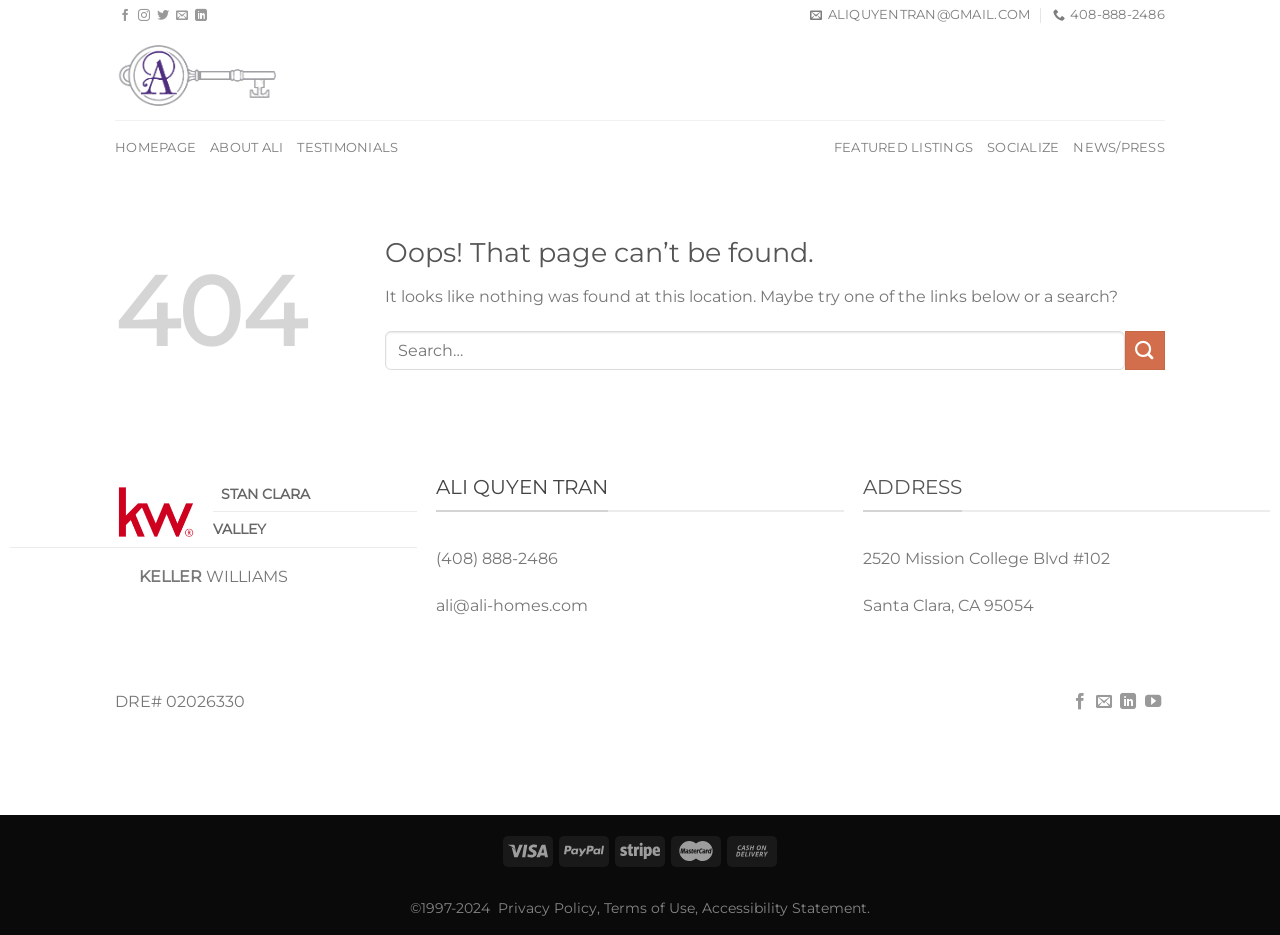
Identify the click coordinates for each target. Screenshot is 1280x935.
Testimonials (347, 147)
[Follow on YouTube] (1153, 702)
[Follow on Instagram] (144, 16)
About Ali (246, 147)
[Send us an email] (182, 16)
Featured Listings (903, 147)
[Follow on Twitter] (163, 16)
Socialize (1023, 147)
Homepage (155, 147)
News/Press (1119, 147)
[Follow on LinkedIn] (201, 16)
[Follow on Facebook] (125, 16)
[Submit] (1145, 350)
